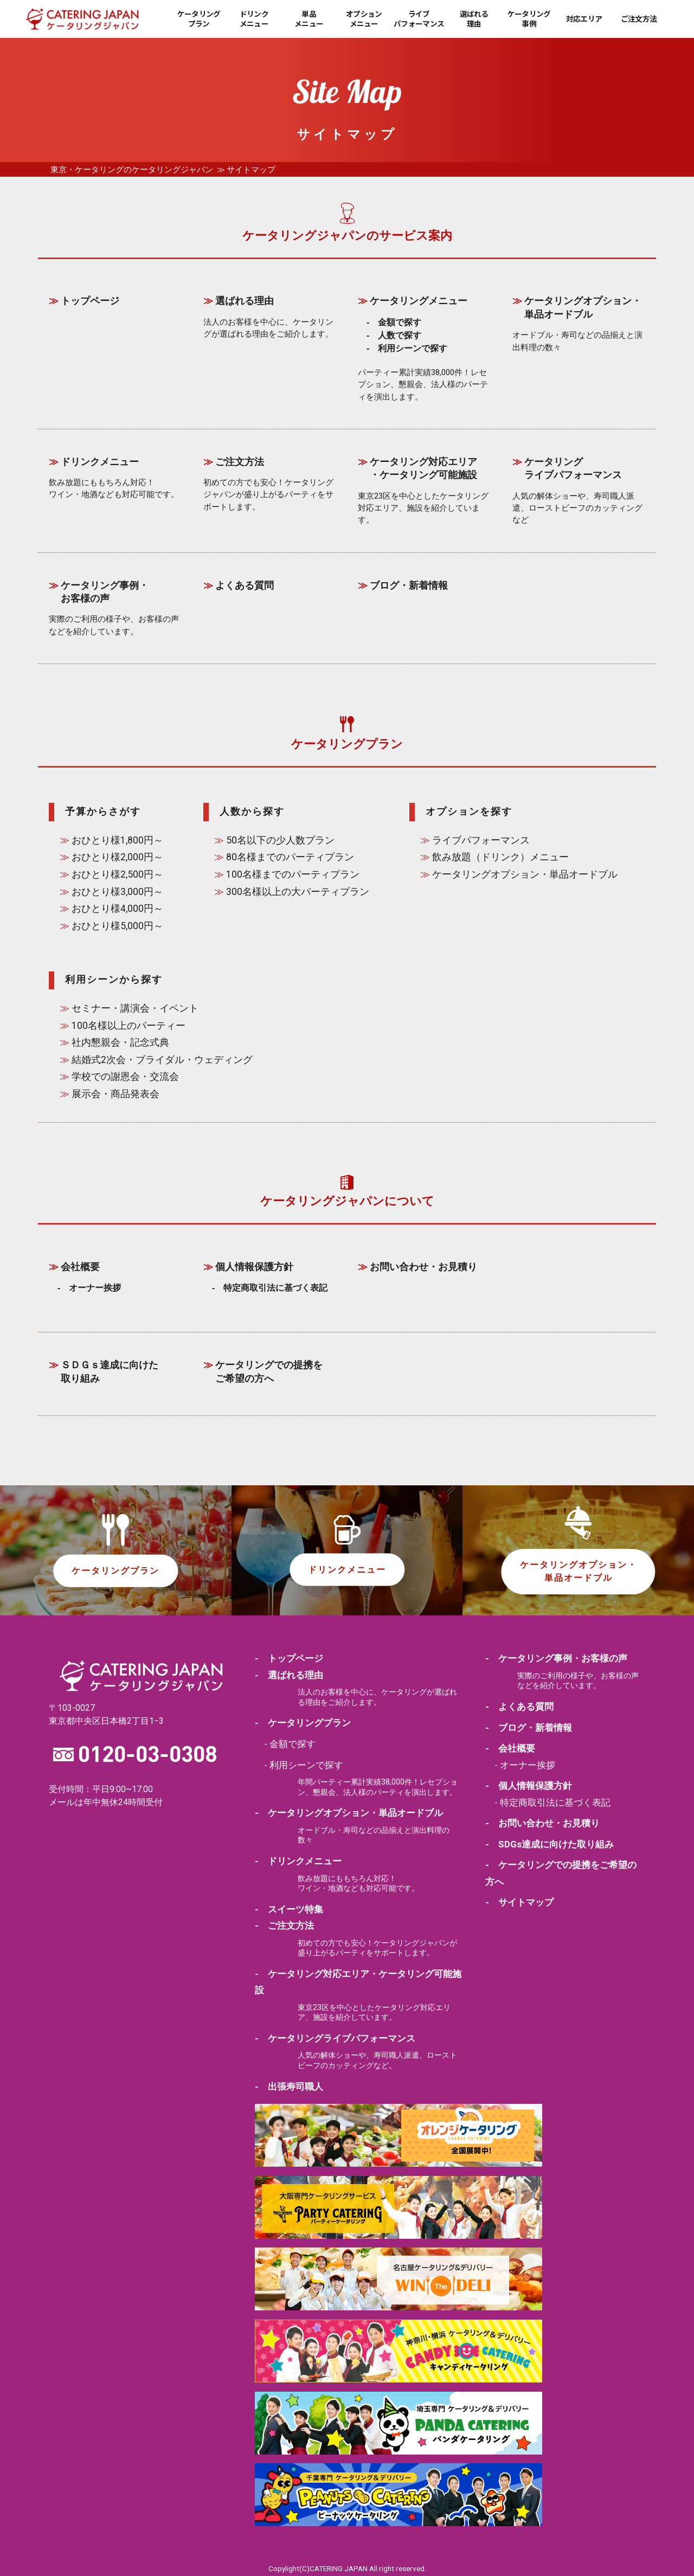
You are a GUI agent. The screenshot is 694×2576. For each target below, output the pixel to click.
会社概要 (80, 1266)
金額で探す (399, 322)
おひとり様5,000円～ (117, 925)
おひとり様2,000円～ (117, 857)
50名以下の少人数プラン (280, 840)
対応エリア (584, 19)
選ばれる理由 (474, 19)
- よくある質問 (519, 1706)
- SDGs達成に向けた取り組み (549, 1844)
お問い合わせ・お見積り (423, 1266)
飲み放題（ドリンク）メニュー (500, 857)
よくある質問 (244, 585)
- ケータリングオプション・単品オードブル (349, 1812)
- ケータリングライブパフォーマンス (335, 2038)
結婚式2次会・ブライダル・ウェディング (162, 1059)
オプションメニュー (364, 19)
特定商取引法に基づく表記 (275, 1288)
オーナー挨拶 (95, 1288)
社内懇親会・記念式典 (120, 1042)
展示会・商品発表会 (115, 1094)
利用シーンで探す (412, 348)
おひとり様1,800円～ (117, 840)
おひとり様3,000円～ (117, 891)
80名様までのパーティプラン (290, 857)
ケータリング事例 (529, 19)
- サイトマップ (519, 1902)
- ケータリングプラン (303, 1722)
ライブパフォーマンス (419, 19)
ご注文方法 (639, 19)
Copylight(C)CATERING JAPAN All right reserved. (347, 2568)
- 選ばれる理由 (289, 1675)
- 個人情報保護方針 (528, 1785)
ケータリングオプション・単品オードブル (525, 874)
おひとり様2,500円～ (117, 874)
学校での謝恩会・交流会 (125, 1076)
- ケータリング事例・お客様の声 (556, 1658)
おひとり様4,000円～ (117, 908)
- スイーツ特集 (289, 1909)
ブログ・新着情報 (409, 585)
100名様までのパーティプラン (292, 874)
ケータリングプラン (199, 19)
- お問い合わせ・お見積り (542, 1823)
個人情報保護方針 (254, 1266)
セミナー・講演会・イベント (135, 1008)
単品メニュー (308, 19)
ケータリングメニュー (418, 300)
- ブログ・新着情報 (528, 1727)
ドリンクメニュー (254, 19)
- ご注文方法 (284, 1925)
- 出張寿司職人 (289, 2086)
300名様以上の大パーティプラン (297, 891)
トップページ (90, 300)
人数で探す (399, 335)
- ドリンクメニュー (298, 1861)
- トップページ (289, 1658)
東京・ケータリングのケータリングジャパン (131, 170)
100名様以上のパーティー (128, 1025)
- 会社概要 (510, 1748)
